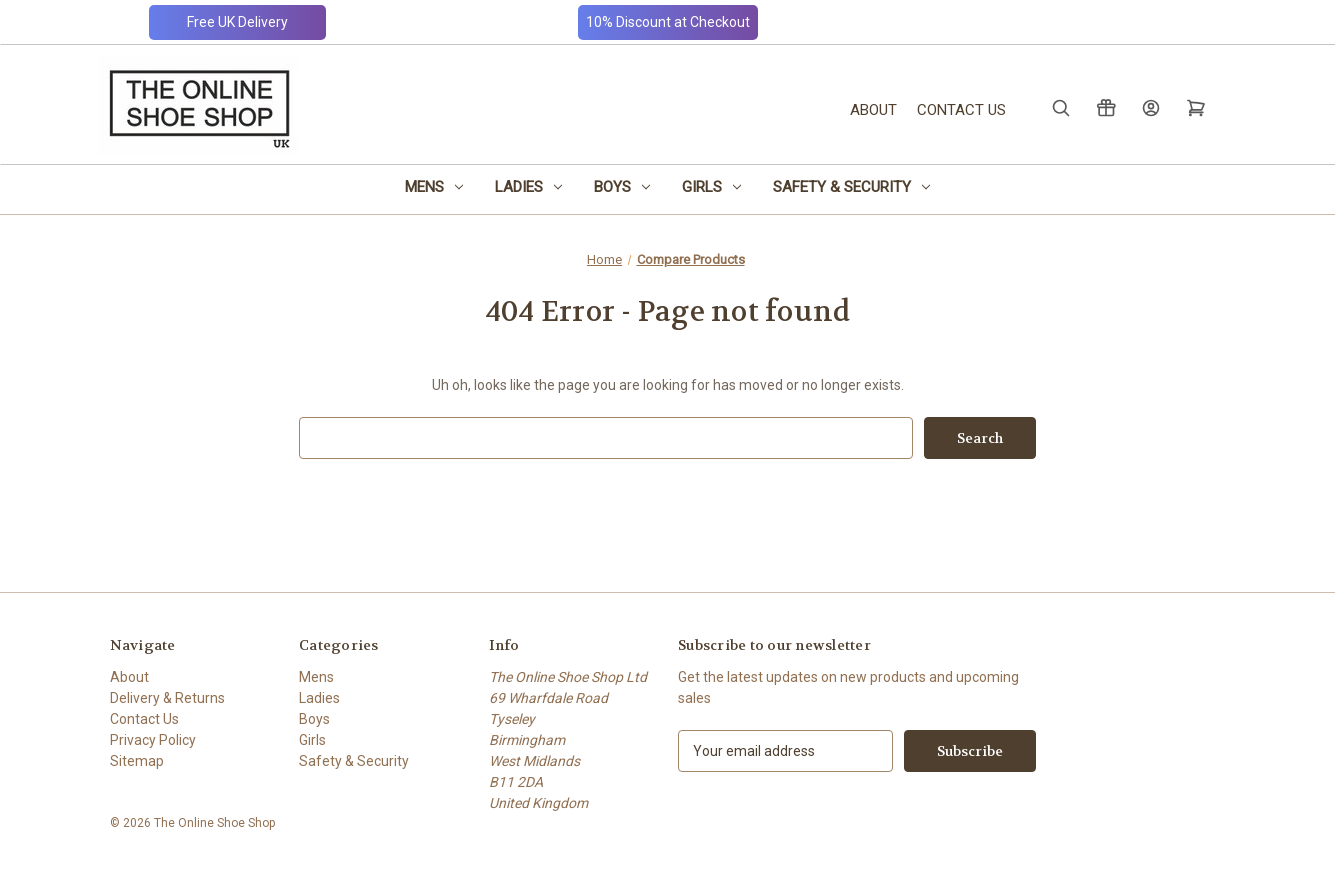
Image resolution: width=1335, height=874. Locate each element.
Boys (622, 187)
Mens (434, 187)
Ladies (528, 187)
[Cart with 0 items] (1194, 107)
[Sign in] (1149, 107)
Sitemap (137, 761)
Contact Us (961, 109)
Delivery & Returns (167, 698)
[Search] (1059, 107)
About (873, 109)
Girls (711, 187)
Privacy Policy (153, 740)
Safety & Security (851, 187)
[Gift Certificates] (1104, 107)
